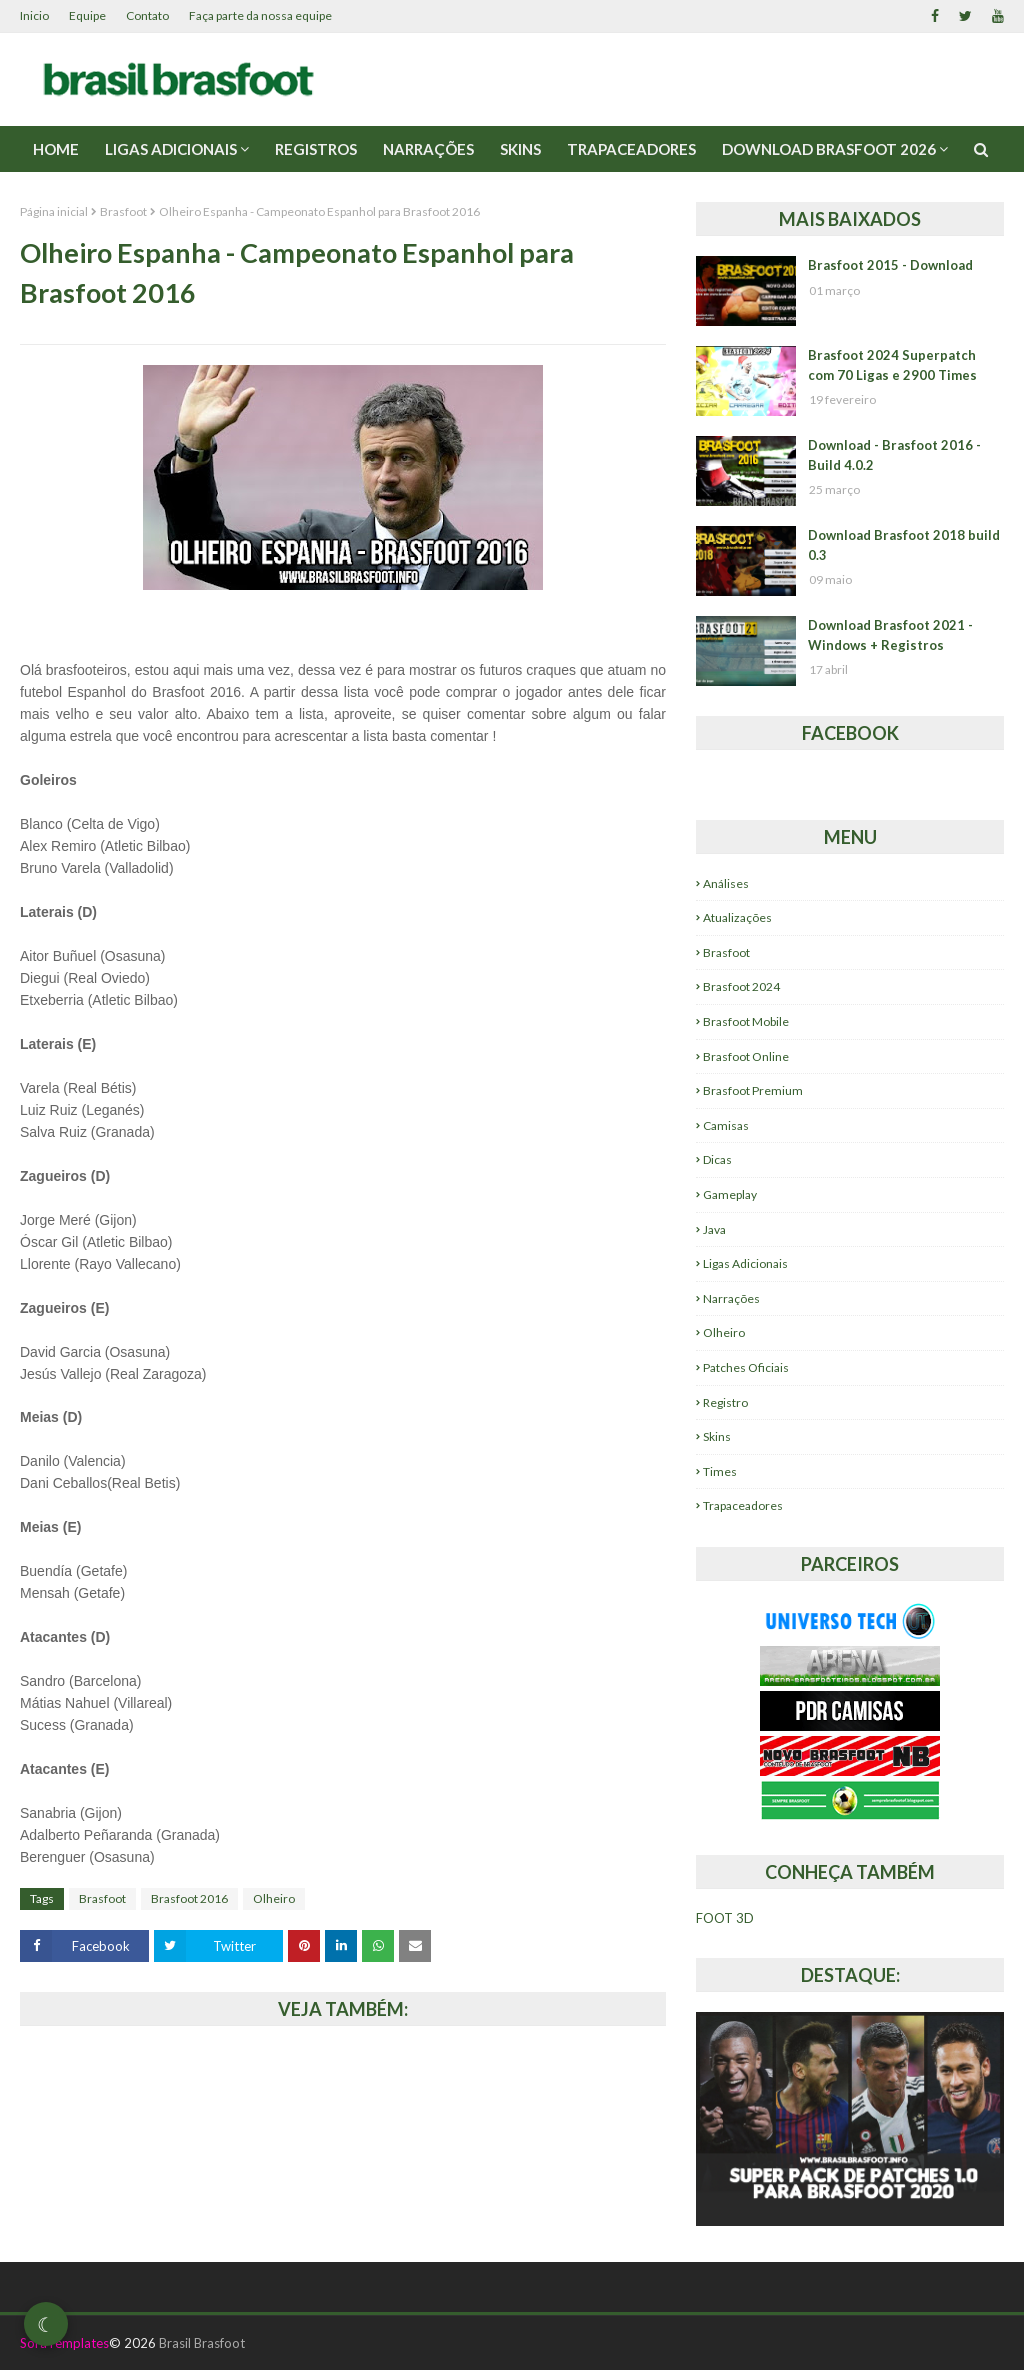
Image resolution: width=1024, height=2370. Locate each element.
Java (714, 1229)
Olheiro (274, 1898)
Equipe (87, 15)
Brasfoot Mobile (746, 1021)
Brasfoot (123, 211)
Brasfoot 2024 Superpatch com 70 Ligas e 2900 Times (892, 365)
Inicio (34, 15)
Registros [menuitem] (316, 149)
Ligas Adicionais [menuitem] (171, 149)
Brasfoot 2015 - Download (890, 265)
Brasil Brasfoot (202, 2343)
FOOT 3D (725, 1918)
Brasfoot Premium (753, 1090)
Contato (147, 15)
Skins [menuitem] (520, 149)
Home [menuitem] (56, 149)
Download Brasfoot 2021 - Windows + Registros (890, 635)
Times (720, 1471)
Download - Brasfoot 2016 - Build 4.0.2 (894, 455)
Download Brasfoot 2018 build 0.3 (904, 545)
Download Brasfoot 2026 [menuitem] (829, 149)
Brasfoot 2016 (189, 1898)
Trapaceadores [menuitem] (631, 149)
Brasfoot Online (746, 1056)
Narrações (731, 1298)
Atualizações (737, 917)
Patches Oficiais (746, 1367)
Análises (726, 883)
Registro (725, 1402)
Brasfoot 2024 (741, 986)
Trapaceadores (743, 1505)
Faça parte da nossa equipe (260, 15)
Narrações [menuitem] (428, 149)
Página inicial (54, 211)
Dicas (717, 1159)
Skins (717, 1436)
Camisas (726, 1125)
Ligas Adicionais (745, 1263)
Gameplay (730, 1194)
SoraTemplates (64, 2343)
